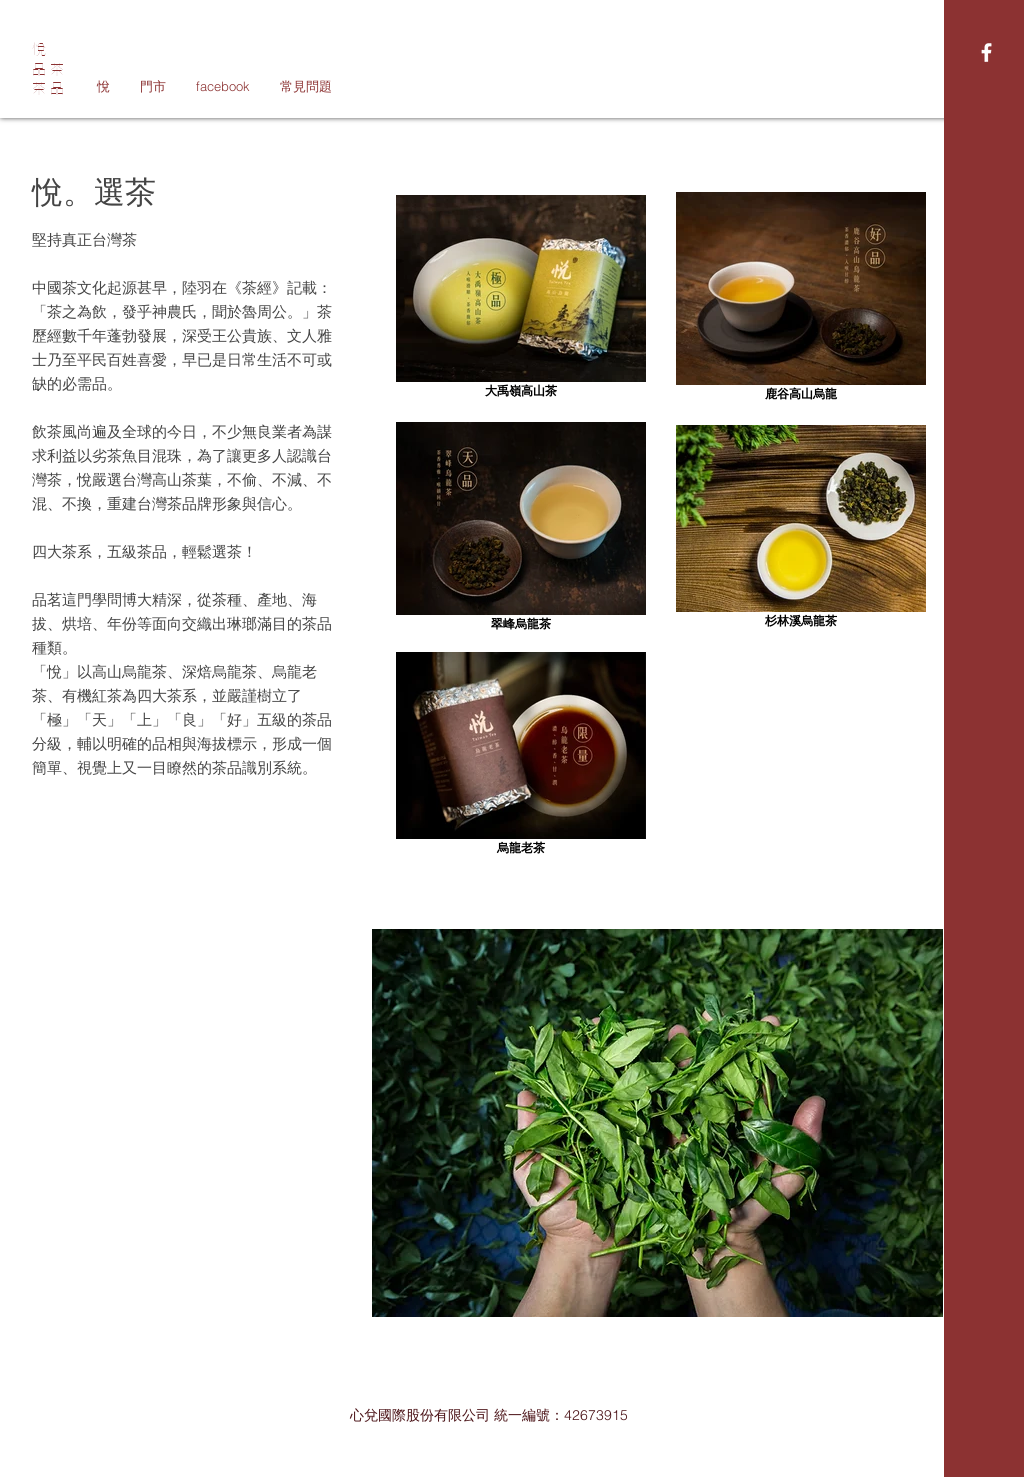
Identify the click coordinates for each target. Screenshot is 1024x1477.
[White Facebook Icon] (986, 52)
